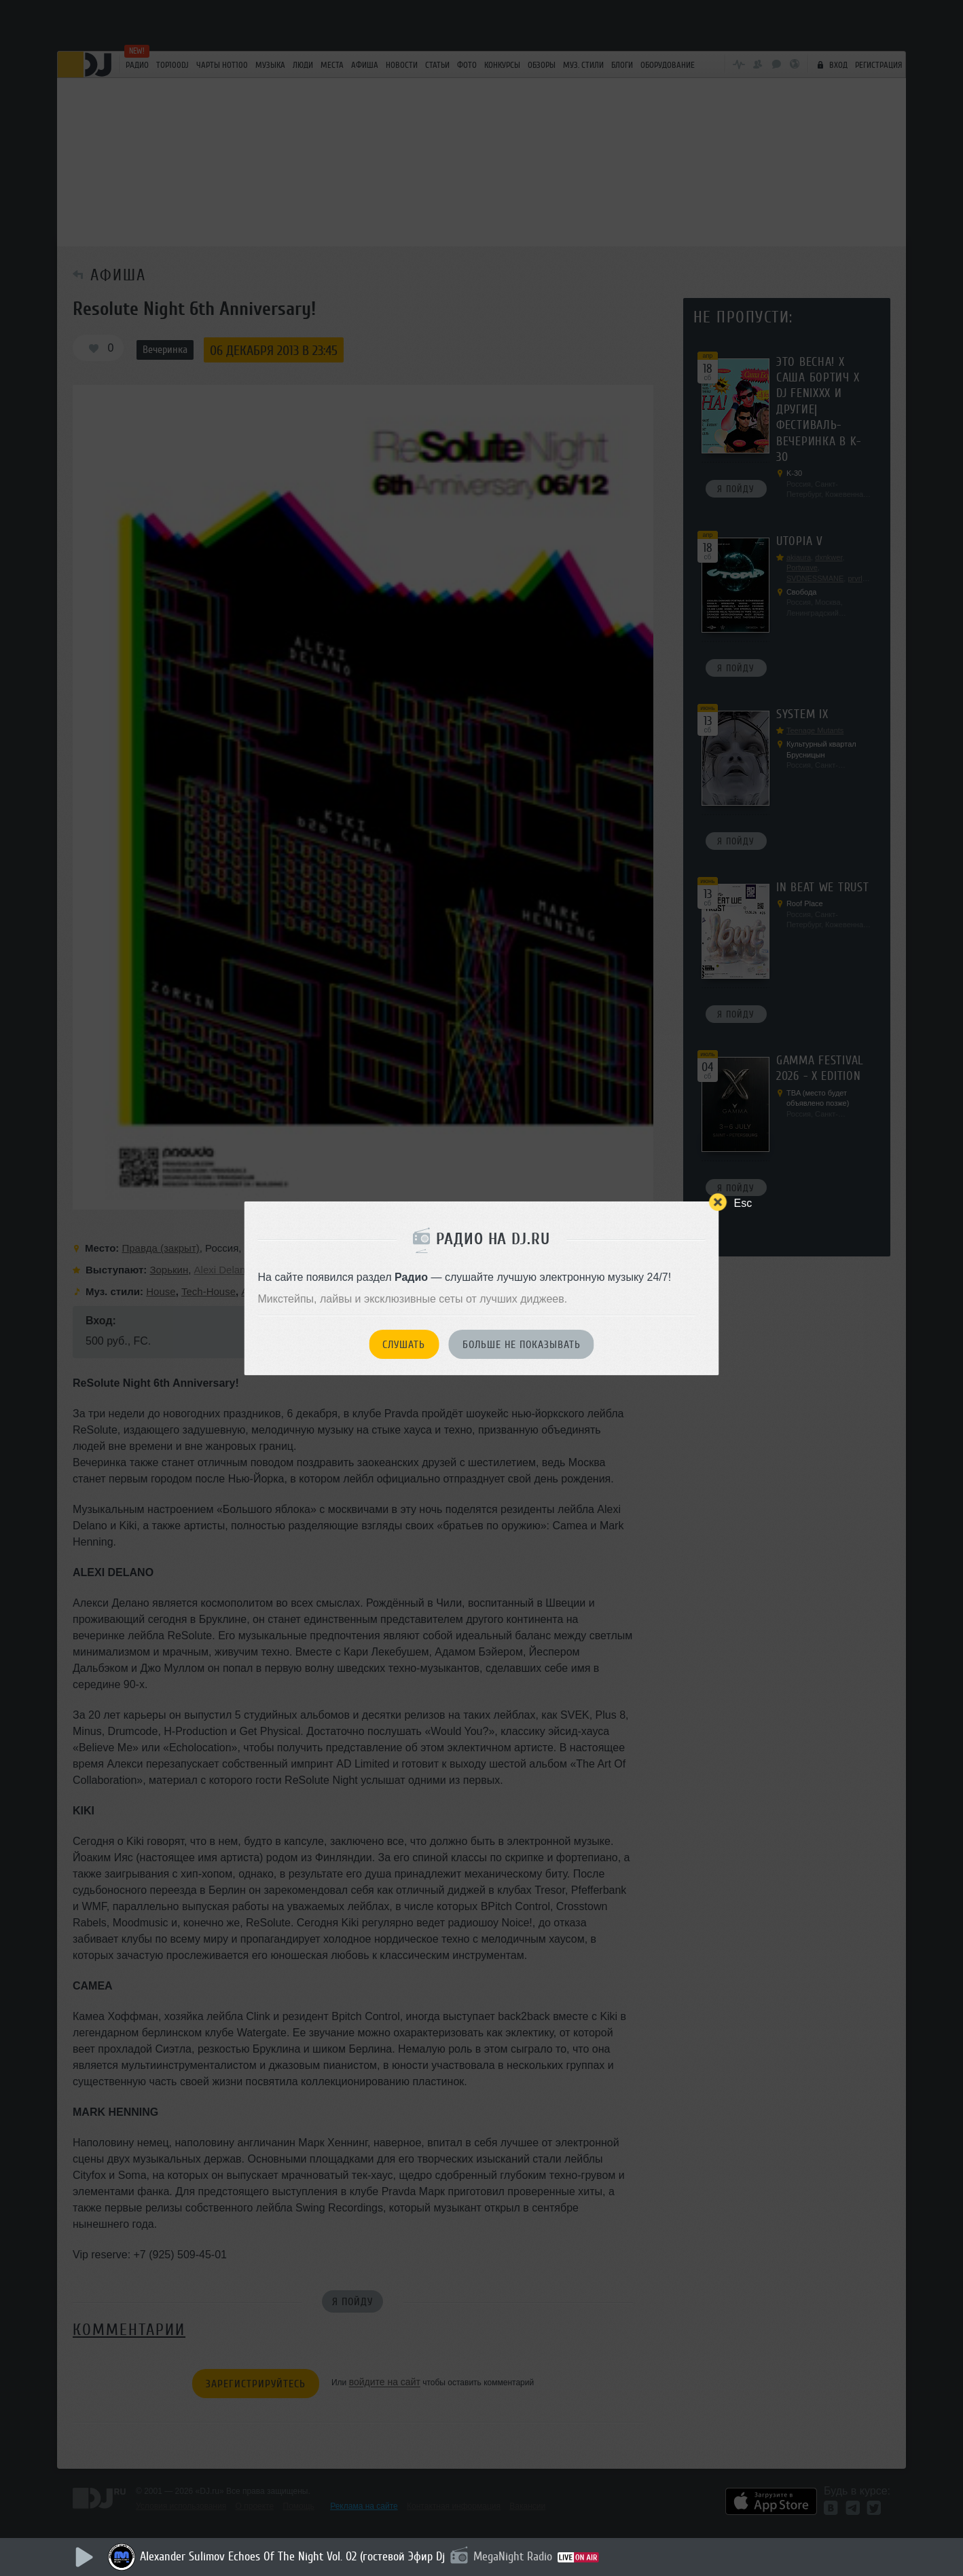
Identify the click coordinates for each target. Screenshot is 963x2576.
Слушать (403, 1345)
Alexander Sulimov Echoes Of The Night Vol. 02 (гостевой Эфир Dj (292, 2556)
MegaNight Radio (512, 2556)
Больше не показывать (521, 1345)
